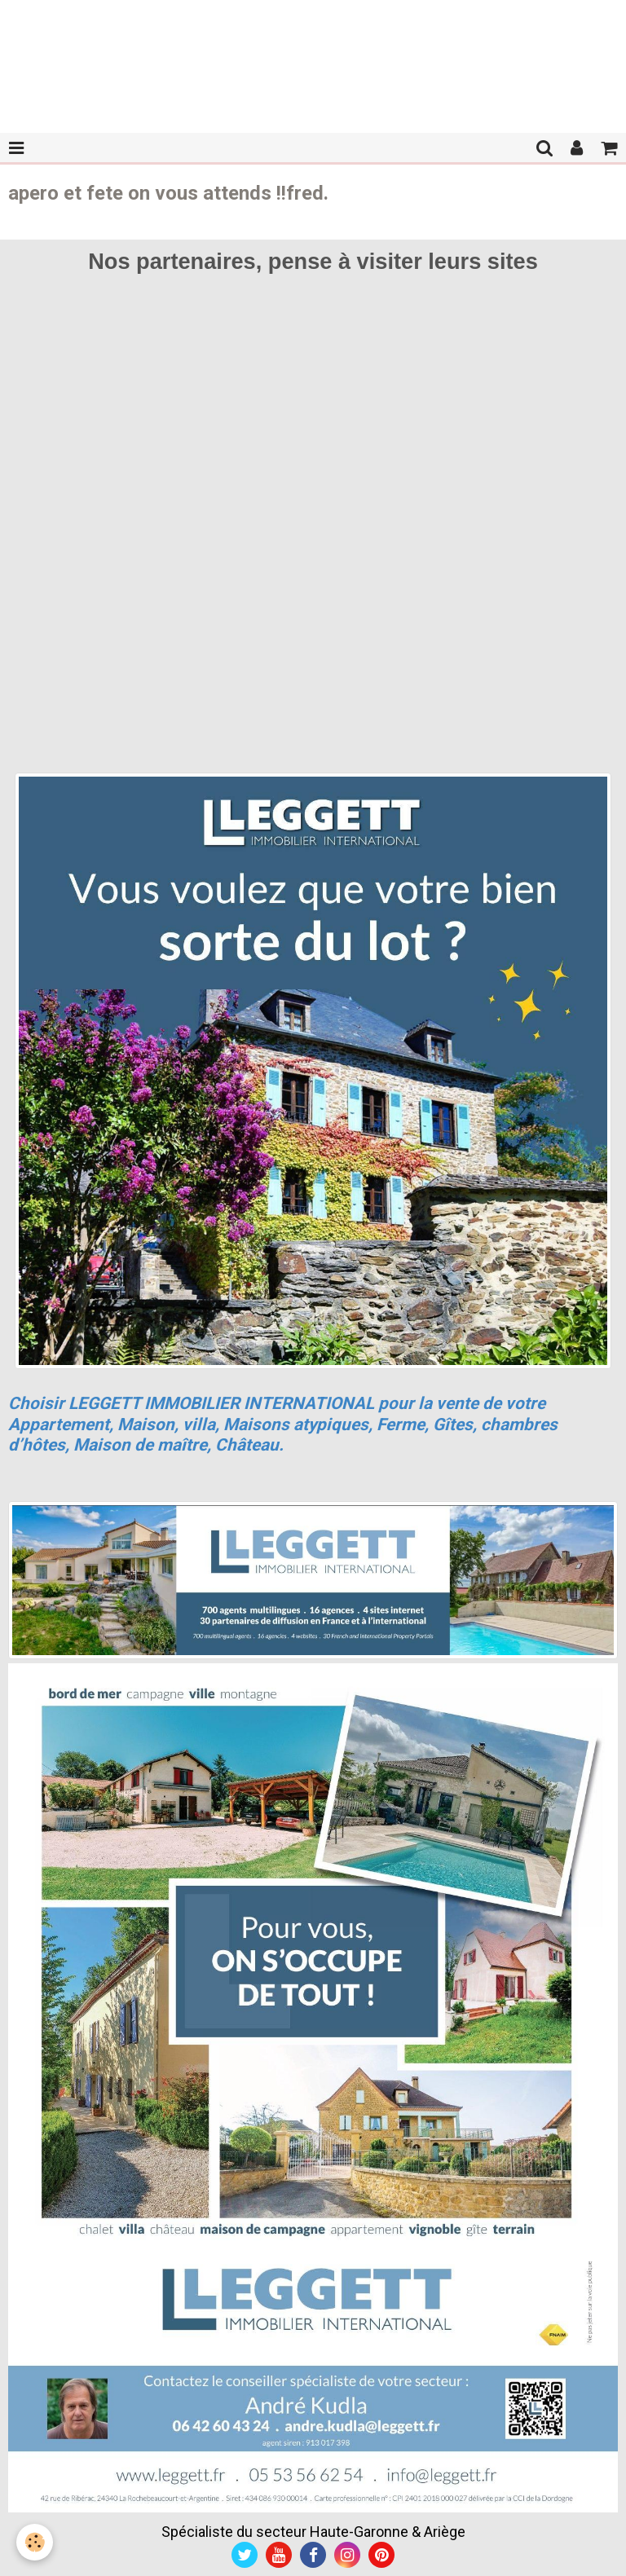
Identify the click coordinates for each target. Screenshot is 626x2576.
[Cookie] (34, 2542)
